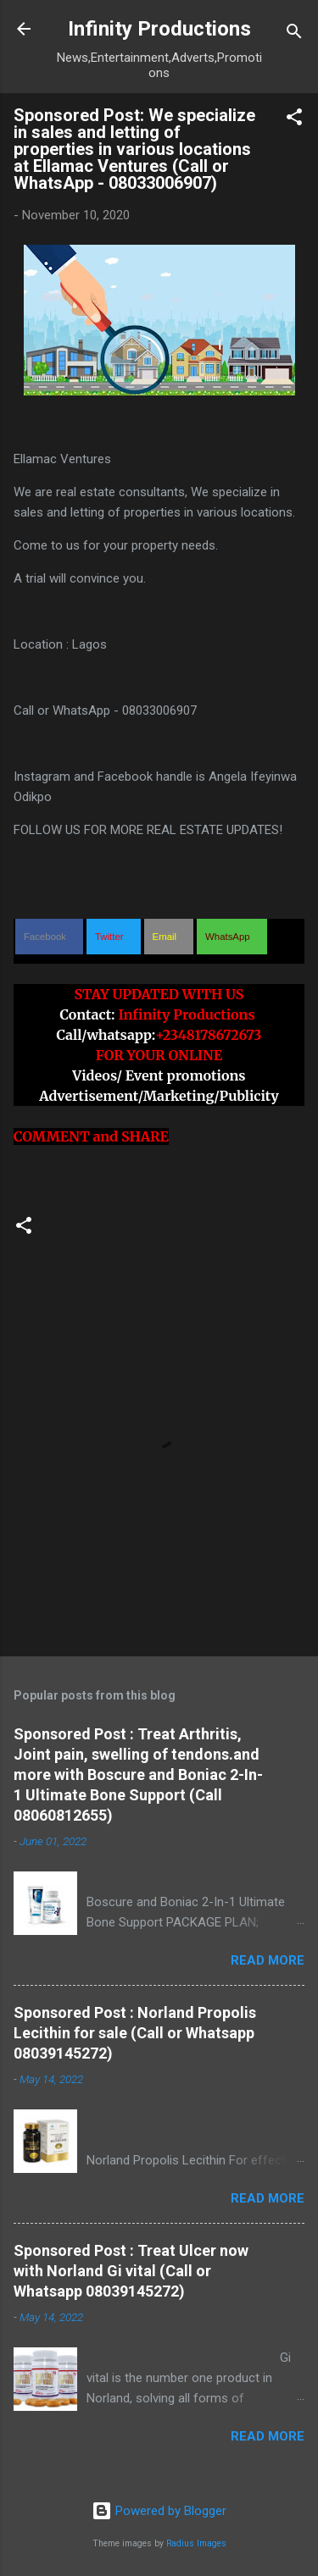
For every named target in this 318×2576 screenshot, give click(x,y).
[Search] (294, 34)
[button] (294, 120)
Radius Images (196, 2543)
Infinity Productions (159, 29)
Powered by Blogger (159, 2510)
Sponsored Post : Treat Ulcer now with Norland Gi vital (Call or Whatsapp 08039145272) (131, 2271)
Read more (267, 1960)
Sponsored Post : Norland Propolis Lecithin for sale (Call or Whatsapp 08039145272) (135, 2033)
